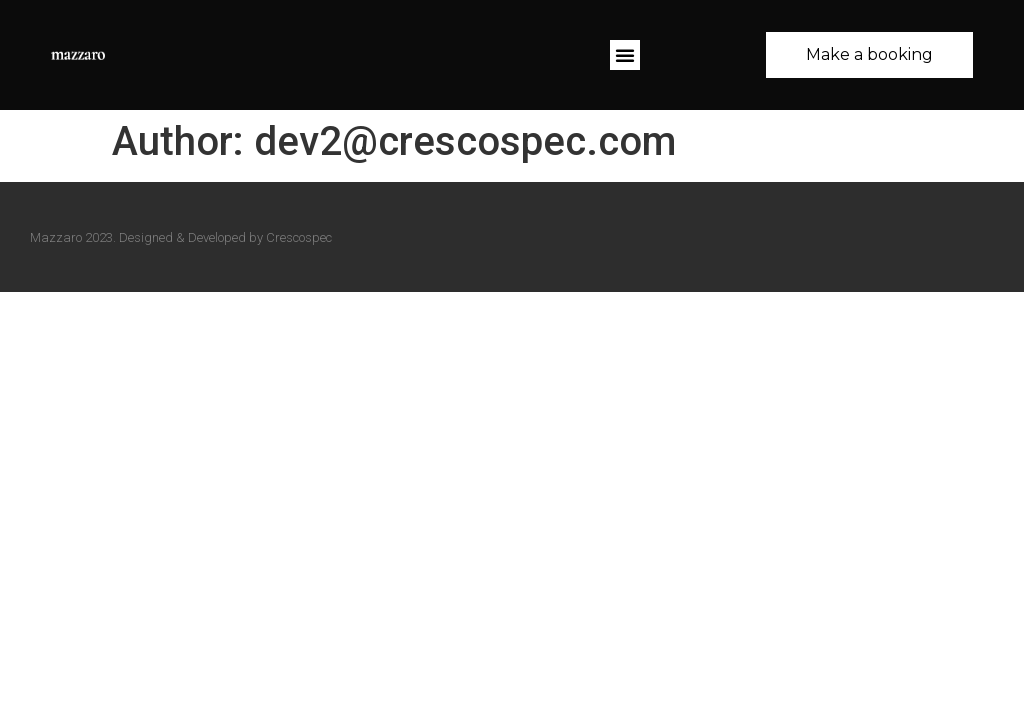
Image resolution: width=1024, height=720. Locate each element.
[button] (625, 55)
